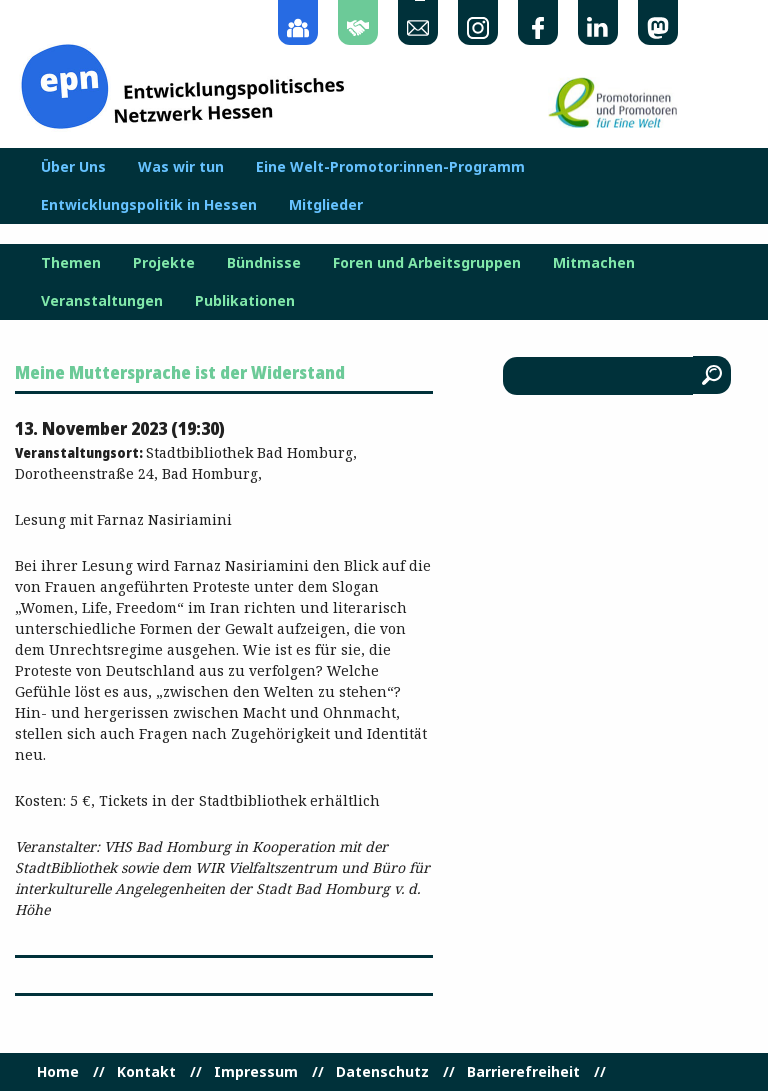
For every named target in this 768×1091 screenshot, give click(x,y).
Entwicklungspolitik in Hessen (149, 205)
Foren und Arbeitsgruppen (427, 263)
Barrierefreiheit (523, 1072)
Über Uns (73, 167)
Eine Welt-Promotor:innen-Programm (390, 167)
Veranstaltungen (102, 301)
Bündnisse (264, 263)
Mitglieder (326, 205)
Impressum (256, 1072)
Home (58, 1072)
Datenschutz (382, 1072)
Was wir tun (181, 167)
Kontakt (146, 1072)
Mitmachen (594, 263)
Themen (71, 263)
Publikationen (245, 301)
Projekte (164, 263)
